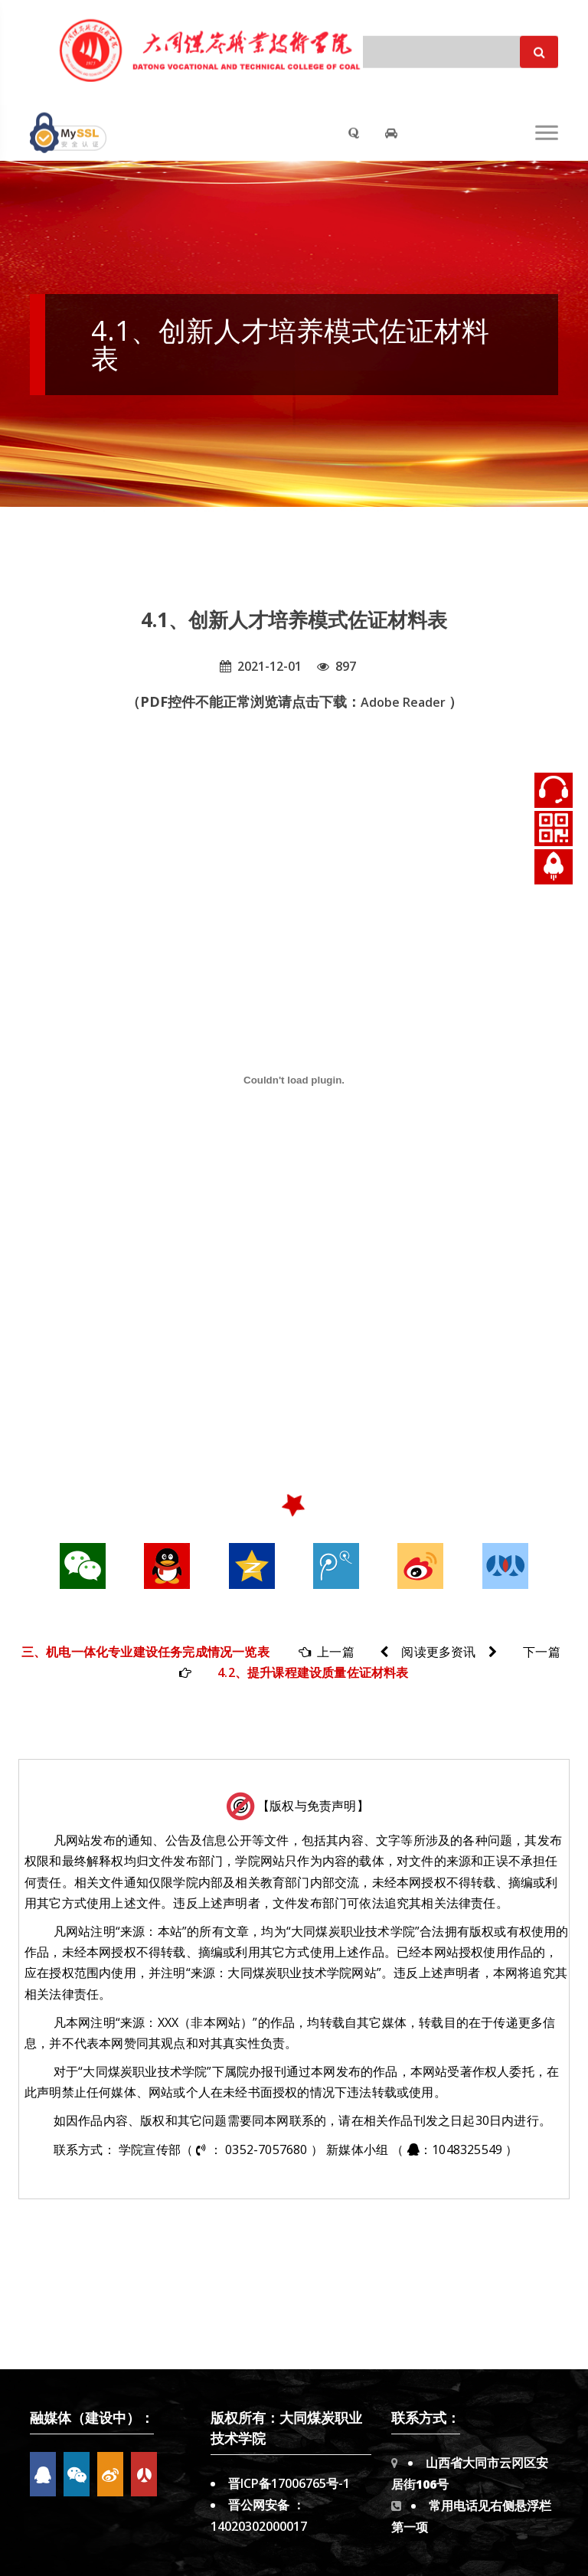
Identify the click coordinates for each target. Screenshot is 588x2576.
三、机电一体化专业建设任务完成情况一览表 (145, 1651)
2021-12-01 (261, 666)
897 (336, 666)
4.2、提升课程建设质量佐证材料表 (312, 1672)
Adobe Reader (405, 702)
